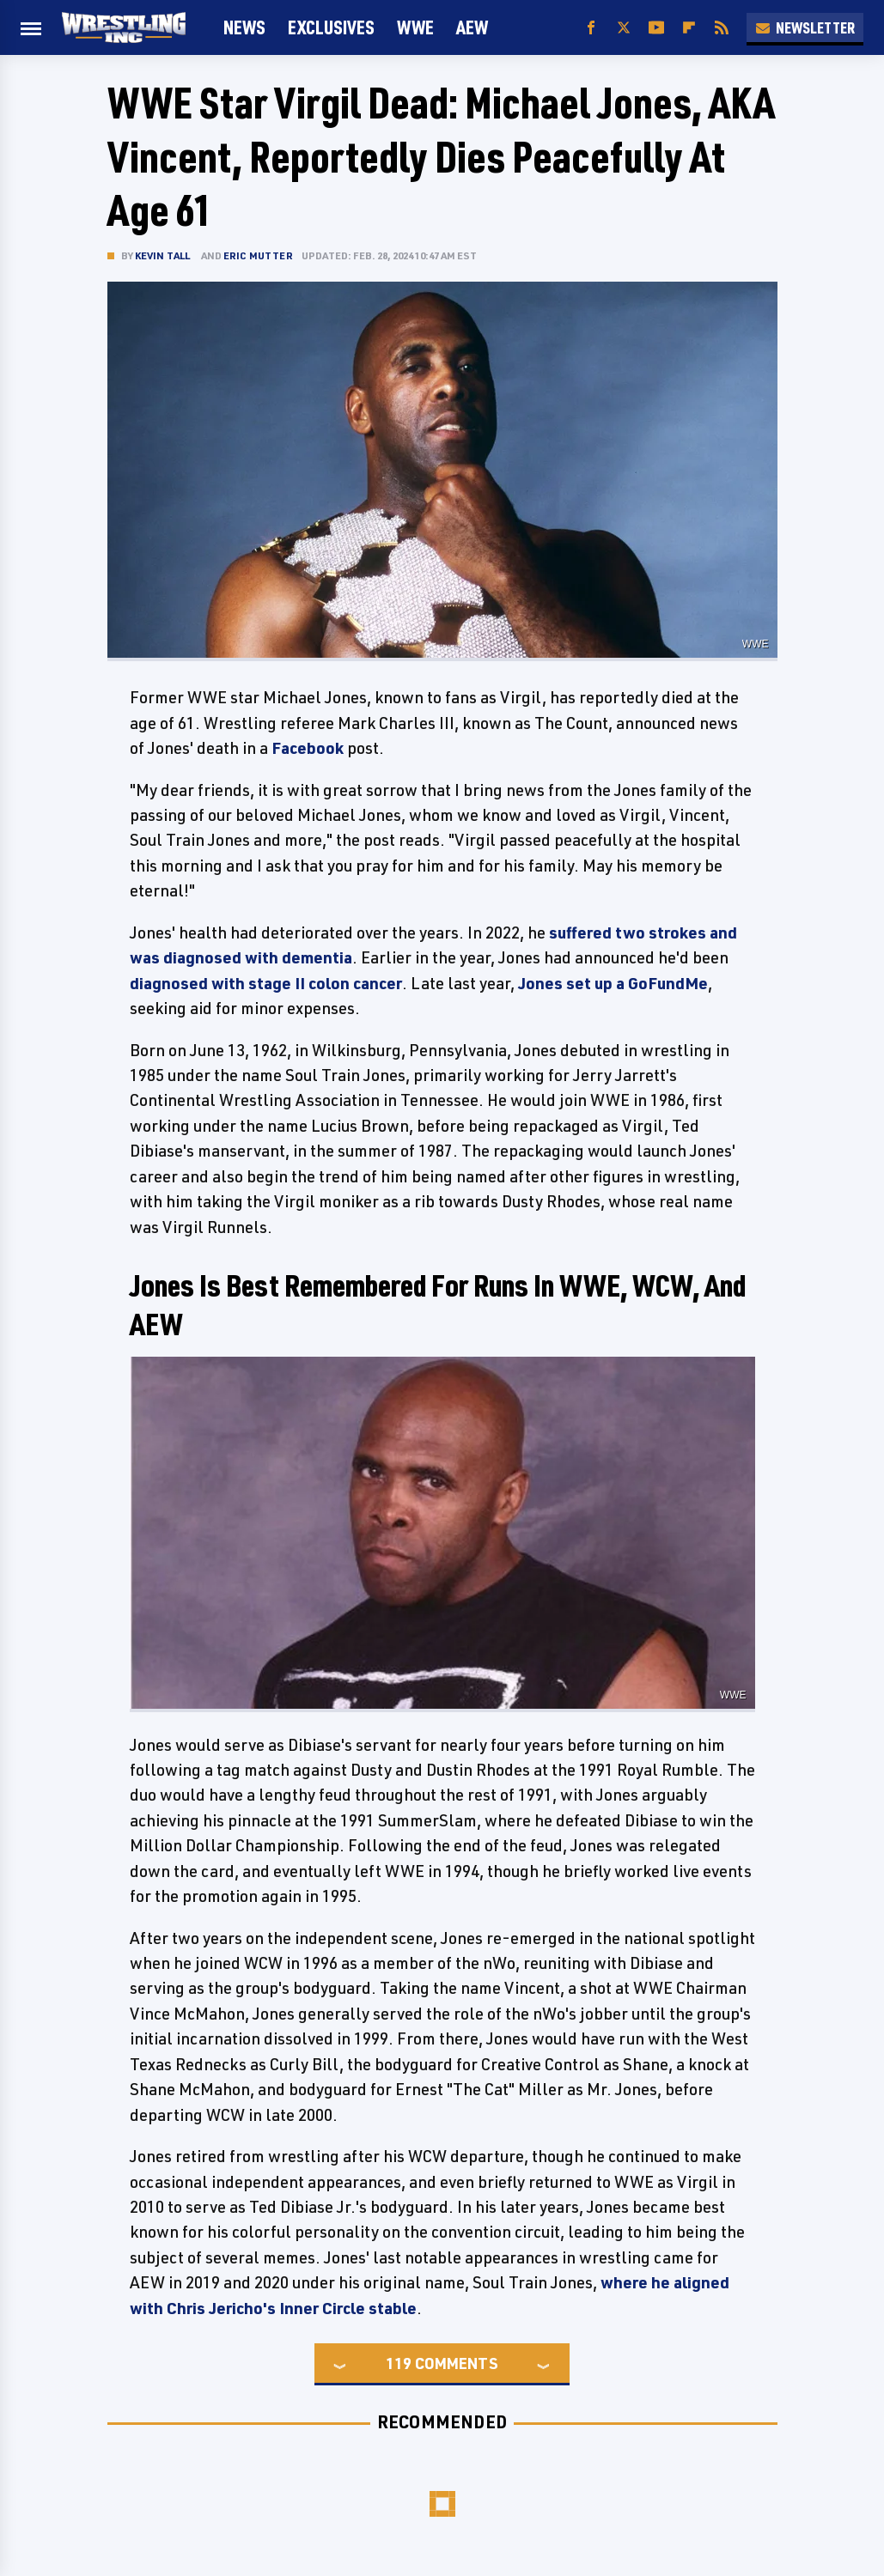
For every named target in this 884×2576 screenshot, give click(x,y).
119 (399, 2363)
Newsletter (805, 27)
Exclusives (331, 27)
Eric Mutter (258, 255)
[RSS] (721, 28)
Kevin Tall (163, 255)
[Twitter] (623, 28)
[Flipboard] (689, 28)
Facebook (307, 748)
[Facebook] (591, 28)
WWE (415, 27)
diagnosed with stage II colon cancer (266, 983)
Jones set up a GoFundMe (613, 983)
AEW (472, 27)
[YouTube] (656, 28)
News (244, 27)
